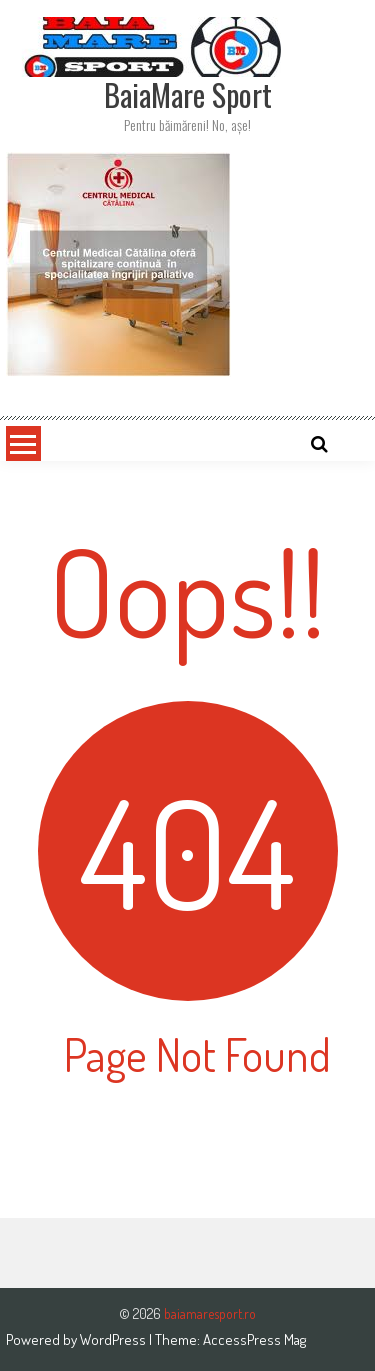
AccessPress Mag (254, 1339)
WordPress (114, 1339)
